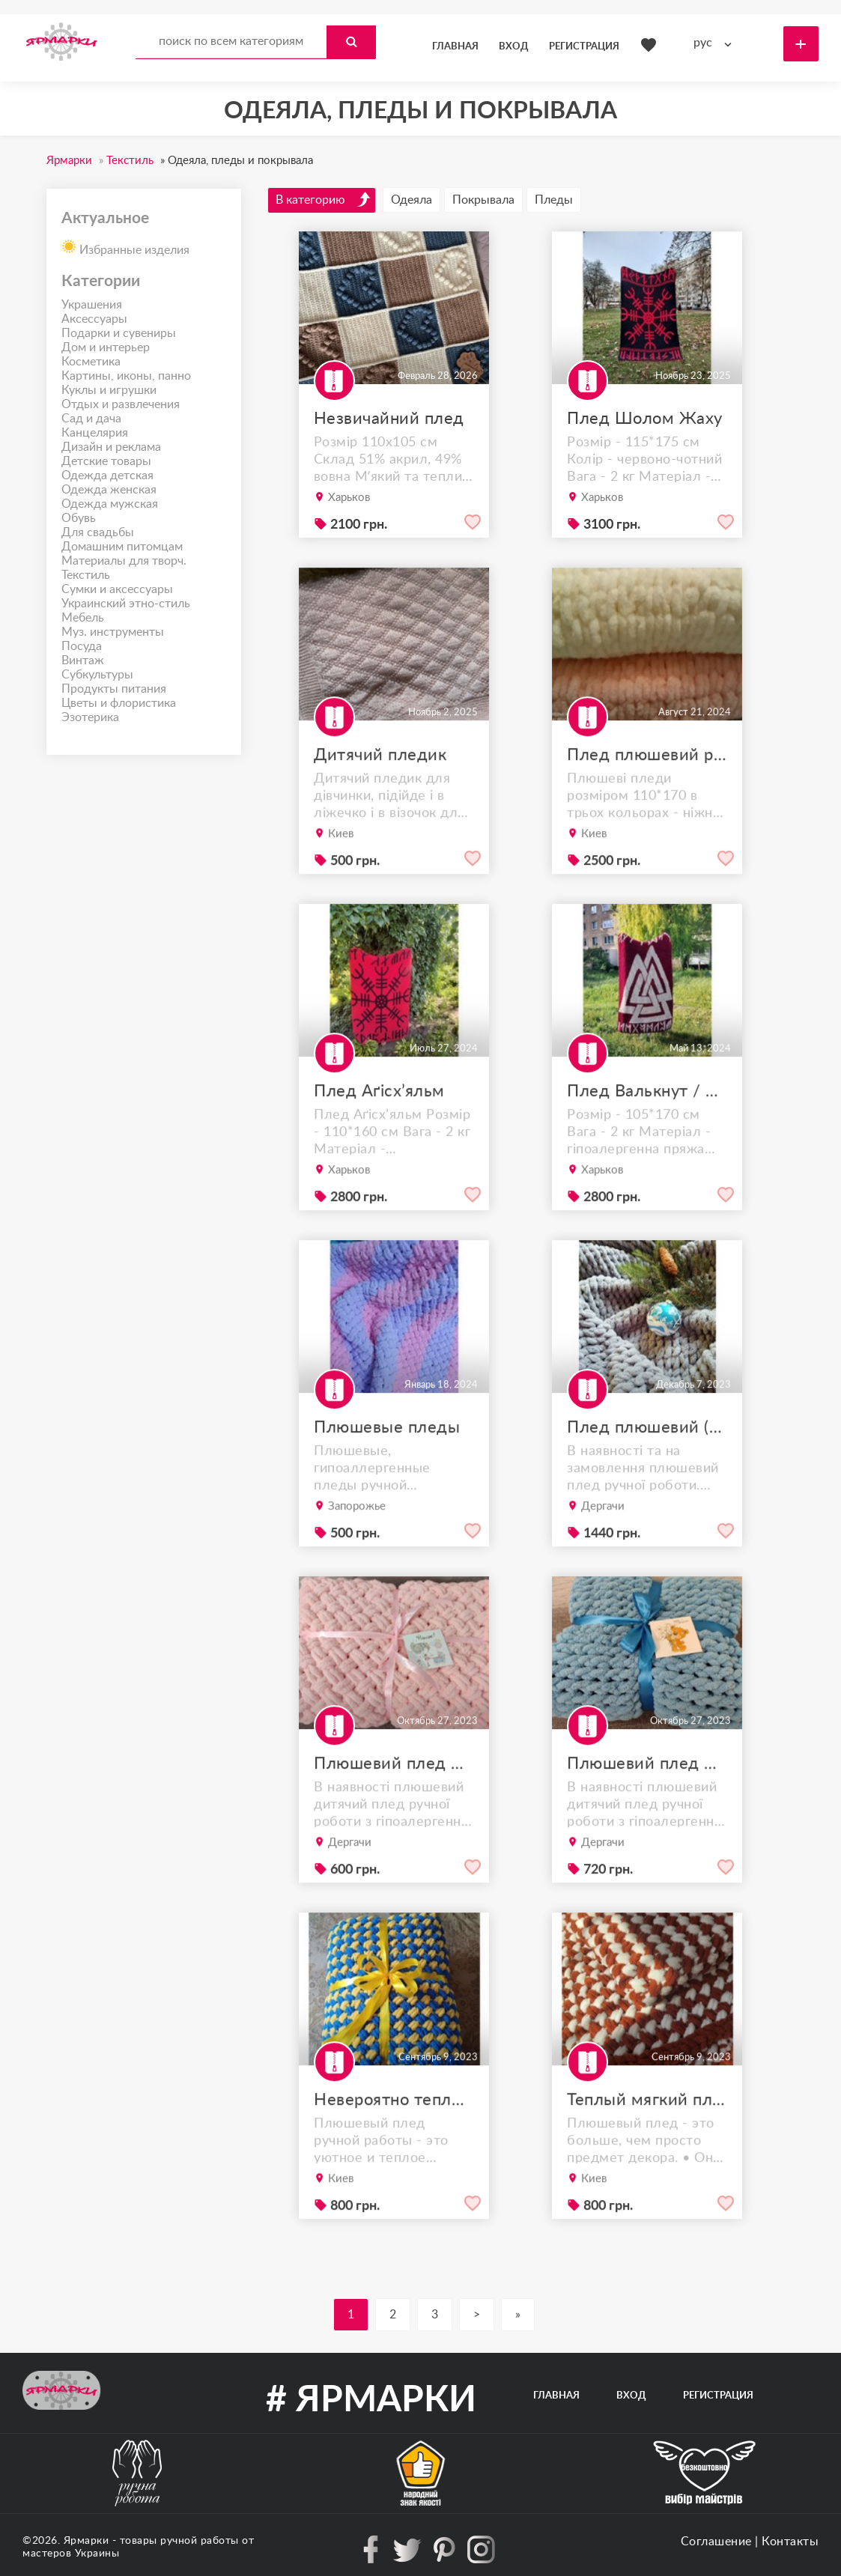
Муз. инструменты (112, 632)
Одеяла (411, 200)
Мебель (82, 618)
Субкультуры (97, 675)
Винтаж (82, 660)
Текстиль (85, 575)
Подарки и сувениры (118, 333)
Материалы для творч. (123, 561)
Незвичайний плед (389, 418)
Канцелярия (94, 433)
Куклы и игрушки (109, 390)
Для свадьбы (97, 532)
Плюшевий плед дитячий (394, 1804)
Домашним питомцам (122, 547)
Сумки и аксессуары (117, 589)
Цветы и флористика (118, 703)
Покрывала (483, 200)
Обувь (78, 518)
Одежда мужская (109, 504)
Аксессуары (94, 319)
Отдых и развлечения (120, 404)
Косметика (91, 362)
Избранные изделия (125, 245)
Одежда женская (109, 490)
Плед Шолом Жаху (645, 418)
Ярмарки (86, 2541)
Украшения (91, 305)
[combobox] (715, 43)
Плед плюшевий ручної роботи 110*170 (647, 796)
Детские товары (106, 461)
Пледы (554, 200)
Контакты (790, 2542)
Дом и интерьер (105, 347)
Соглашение (716, 2542)
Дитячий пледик (383, 796)
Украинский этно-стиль (125, 604)
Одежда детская (107, 476)
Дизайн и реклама (111, 447)
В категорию (323, 199)
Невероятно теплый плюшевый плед (394, 2141)
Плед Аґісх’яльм (382, 1132)
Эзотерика (90, 717)
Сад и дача (91, 419)
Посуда (81, 646)
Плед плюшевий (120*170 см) (647, 1468)
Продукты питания (113, 689)
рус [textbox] (702, 43)
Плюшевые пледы (388, 1468)
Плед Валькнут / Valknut (647, 1132)
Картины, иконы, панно (126, 376)
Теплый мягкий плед (647, 2141)
